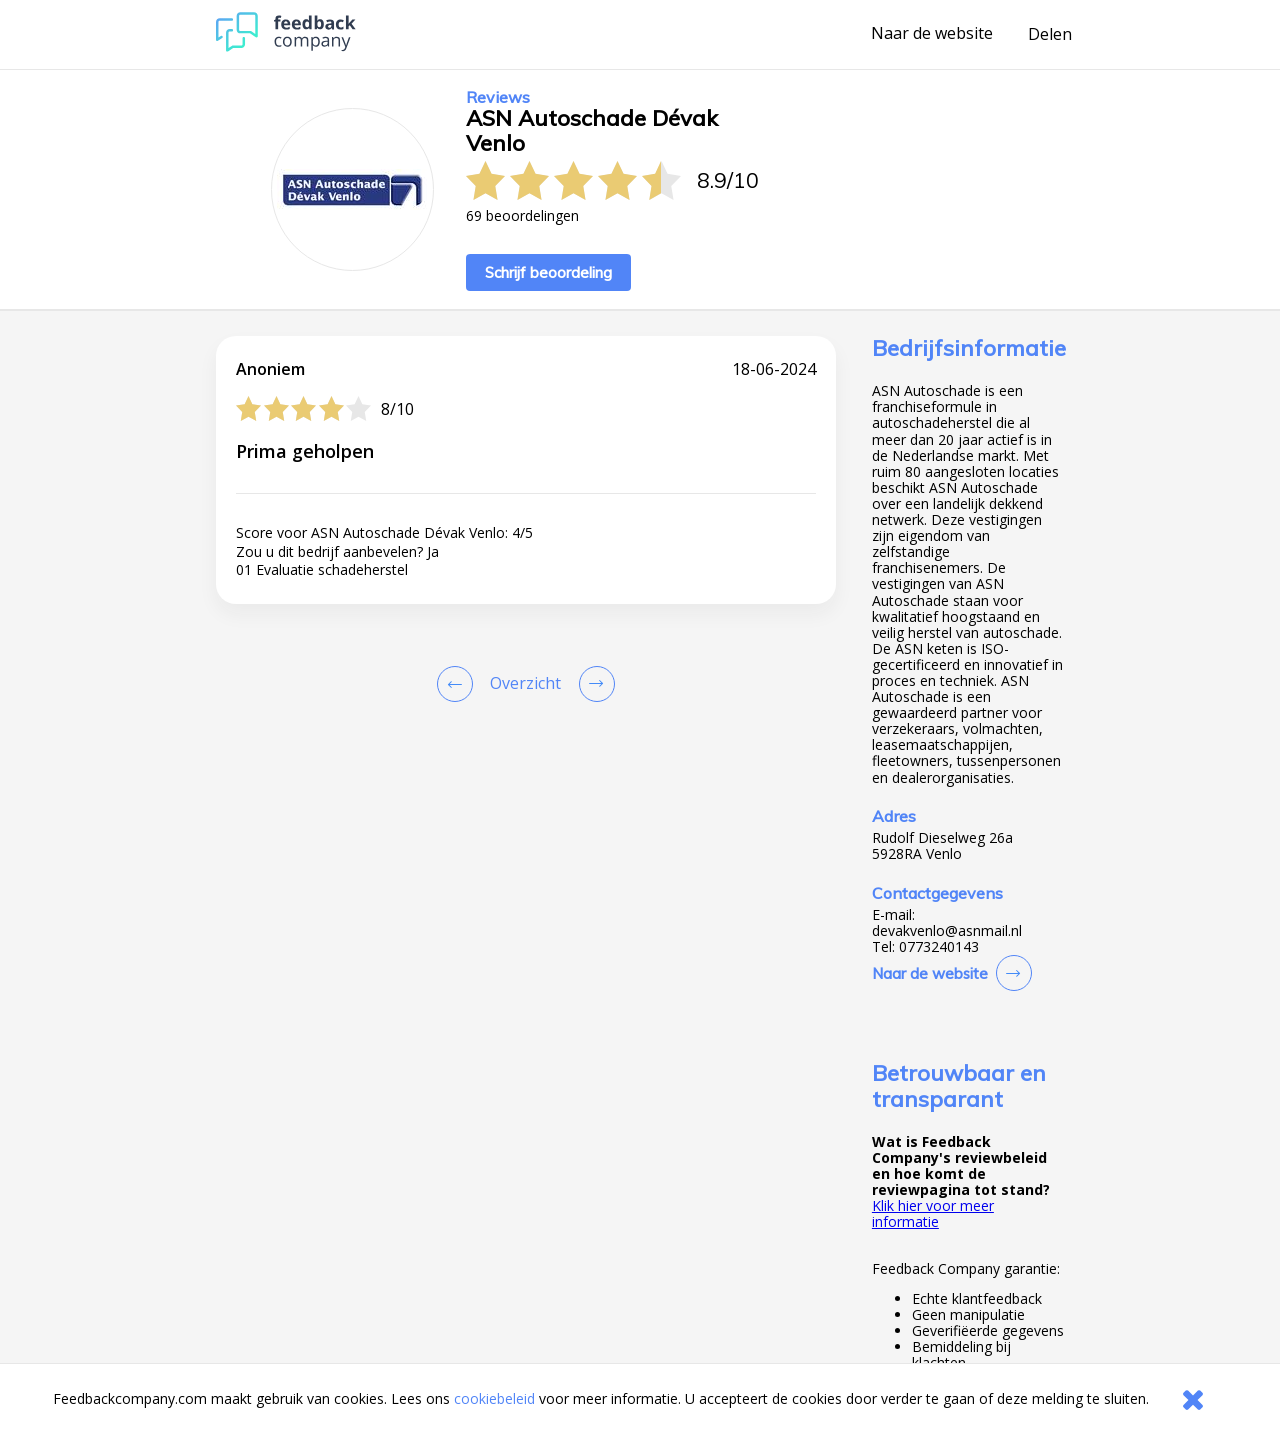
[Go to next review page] (593, 684)
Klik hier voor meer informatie (933, 1213)
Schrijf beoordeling (548, 272)
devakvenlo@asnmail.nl (947, 931)
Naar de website (932, 34)
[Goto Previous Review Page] (459, 684)
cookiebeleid (494, 1398)
